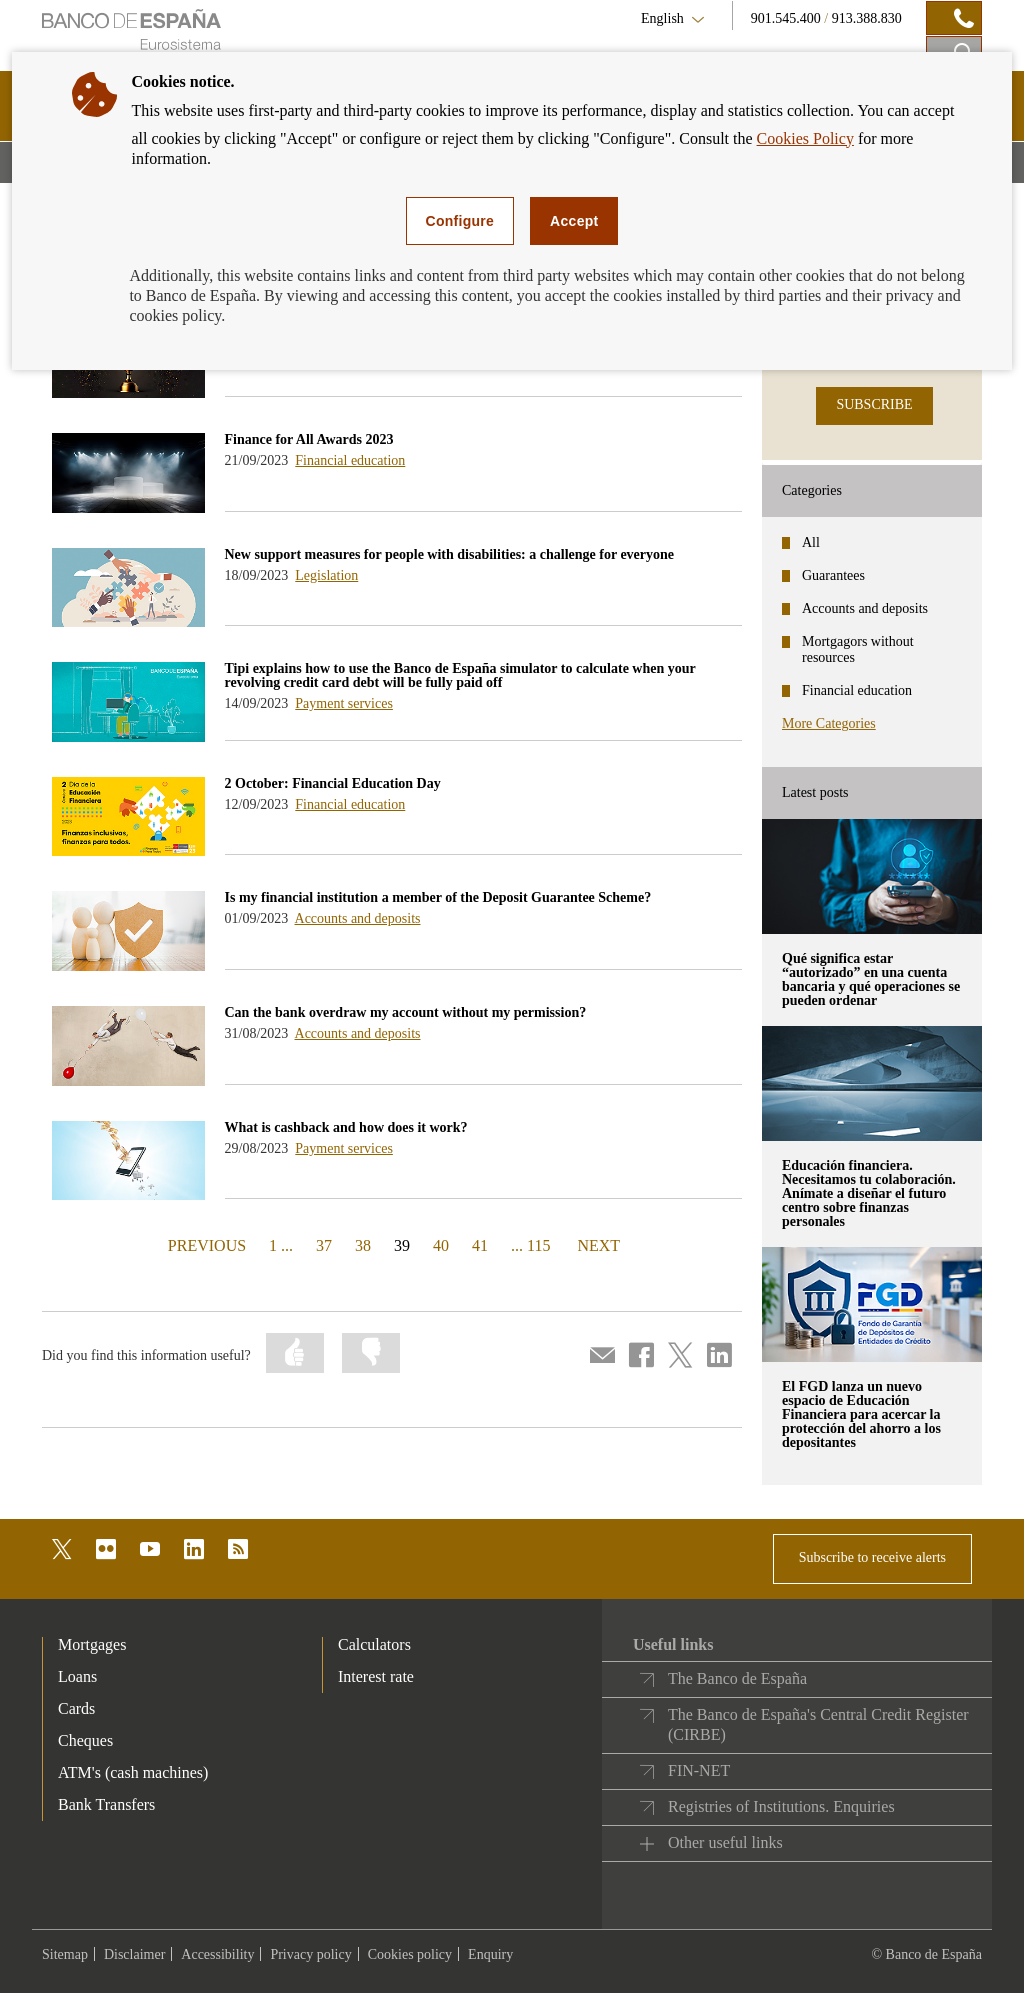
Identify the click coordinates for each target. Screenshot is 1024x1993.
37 (324, 1245)
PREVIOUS (204, 1244)
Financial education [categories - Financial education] (857, 690)
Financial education (350, 460)
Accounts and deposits (358, 918)
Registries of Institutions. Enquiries (781, 1806)
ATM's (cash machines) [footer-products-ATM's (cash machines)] (133, 1772)
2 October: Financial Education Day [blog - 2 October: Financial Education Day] (333, 783)
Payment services (344, 703)
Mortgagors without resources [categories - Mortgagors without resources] (858, 649)
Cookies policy (410, 1954)
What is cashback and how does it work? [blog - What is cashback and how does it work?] (346, 1127)
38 (363, 1245)
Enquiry (490, 1954)
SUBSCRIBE (874, 404)
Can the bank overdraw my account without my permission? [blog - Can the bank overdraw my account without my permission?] (406, 1012)
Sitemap (65, 1954)
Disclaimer (134, 1954)
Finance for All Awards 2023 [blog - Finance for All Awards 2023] (309, 439)
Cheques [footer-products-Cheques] (85, 1740)
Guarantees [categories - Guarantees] (833, 575)
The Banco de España (737, 1678)
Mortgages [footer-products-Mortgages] (92, 1644)
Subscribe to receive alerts (872, 1557)
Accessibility (217, 1954)
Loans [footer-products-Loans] (77, 1676)
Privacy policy (310, 1954)
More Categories (829, 723)
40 (441, 1245)
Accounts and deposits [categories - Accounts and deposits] (865, 608)
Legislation (326, 575)
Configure (460, 221)
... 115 (530, 1245)
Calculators (374, 1644)
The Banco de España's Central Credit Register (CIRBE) (818, 1724)
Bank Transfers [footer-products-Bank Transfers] (106, 1804)
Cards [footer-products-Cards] (76, 1708)
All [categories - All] (811, 542)
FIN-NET (699, 1770)
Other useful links (725, 1842)
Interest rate (376, 1676)
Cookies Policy (805, 138)
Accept (574, 221)
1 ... (281, 1245)
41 (480, 1245)
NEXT (598, 1244)
